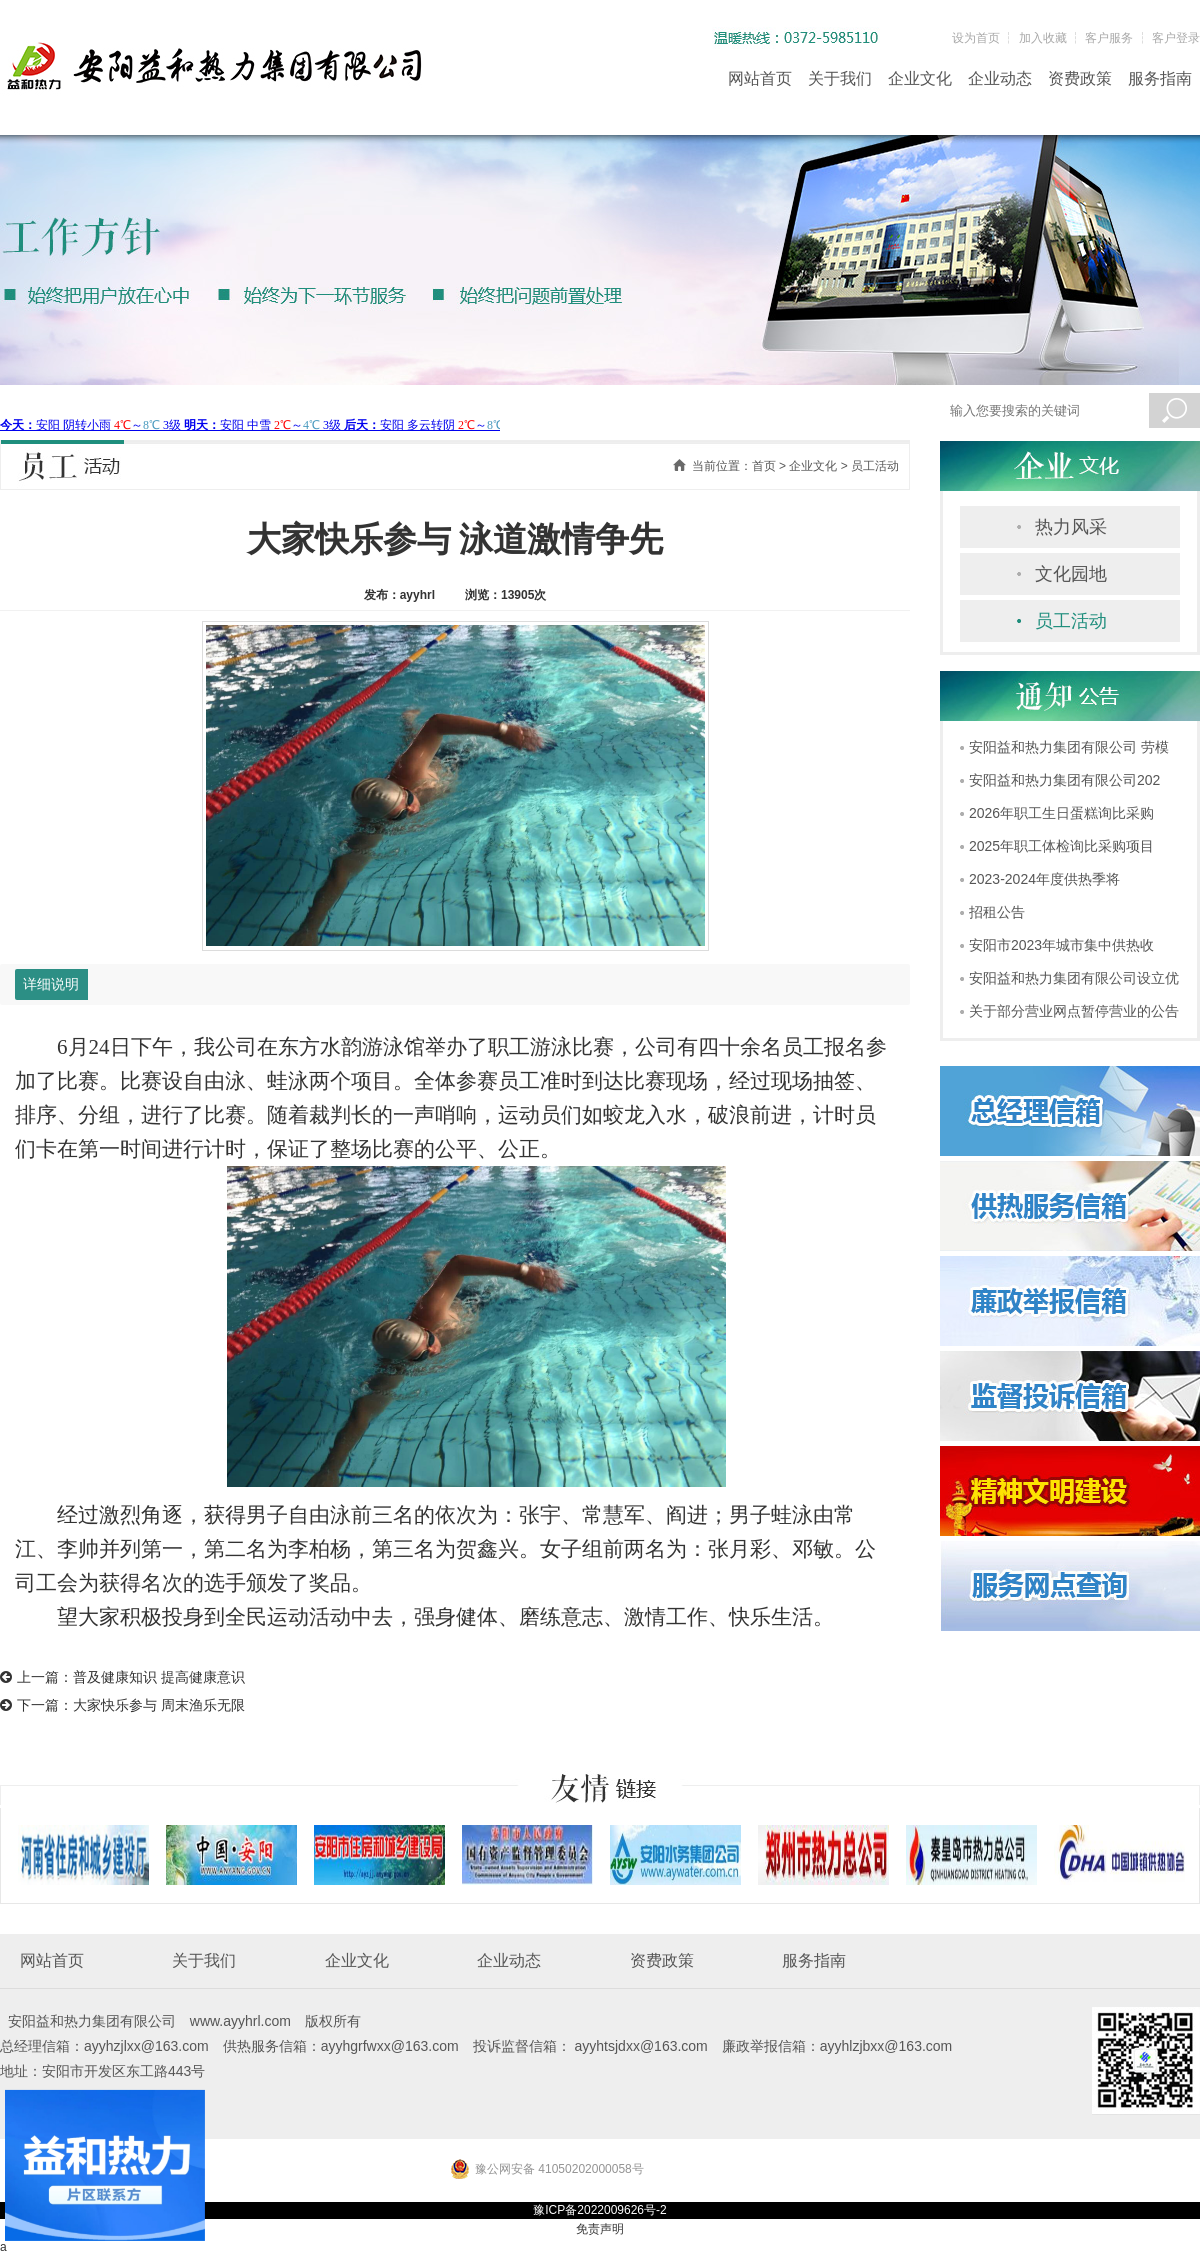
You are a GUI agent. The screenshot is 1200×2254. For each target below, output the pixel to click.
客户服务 (1109, 38)
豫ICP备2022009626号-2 (599, 2210)
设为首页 (976, 38)
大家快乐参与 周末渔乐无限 (159, 1705)
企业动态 (1000, 78)
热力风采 (1071, 527)
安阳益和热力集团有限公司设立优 (1074, 978)
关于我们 (840, 78)
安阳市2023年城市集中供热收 (1061, 945)
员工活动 (1071, 621)
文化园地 (1071, 574)
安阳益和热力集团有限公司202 (1064, 780)
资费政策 (1080, 78)
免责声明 (600, 2229)
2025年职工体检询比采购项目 (1061, 846)
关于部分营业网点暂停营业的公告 (1074, 1011)
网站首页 (760, 78)
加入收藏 (1043, 38)
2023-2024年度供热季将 (1044, 879)
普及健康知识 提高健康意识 (159, 1677)
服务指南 (1160, 78)
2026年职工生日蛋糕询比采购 (1061, 813)
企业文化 (920, 78)
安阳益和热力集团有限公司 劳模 (1069, 747)
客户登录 (1176, 38)
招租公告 (997, 912)
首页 (764, 466)
